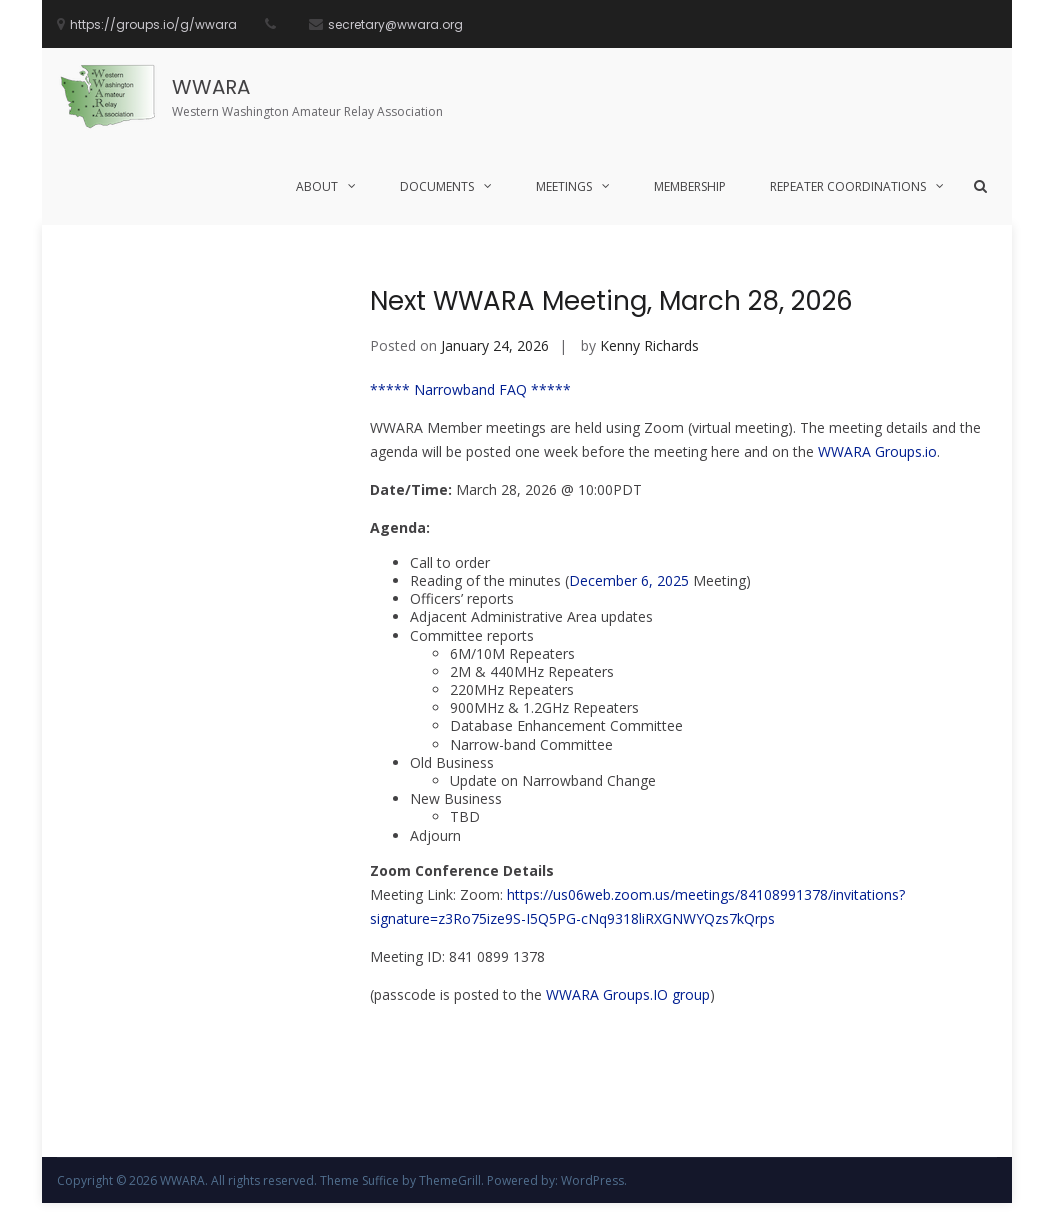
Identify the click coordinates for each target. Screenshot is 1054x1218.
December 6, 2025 (629, 580)
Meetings (564, 186)
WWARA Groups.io (877, 451)
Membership (690, 186)
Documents (437, 186)
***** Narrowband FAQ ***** (470, 389)
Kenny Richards (649, 345)
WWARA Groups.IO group (628, 994)
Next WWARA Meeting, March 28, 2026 (611, 301)
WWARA (211, 87)
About (317, 186)
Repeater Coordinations (848, 186)
